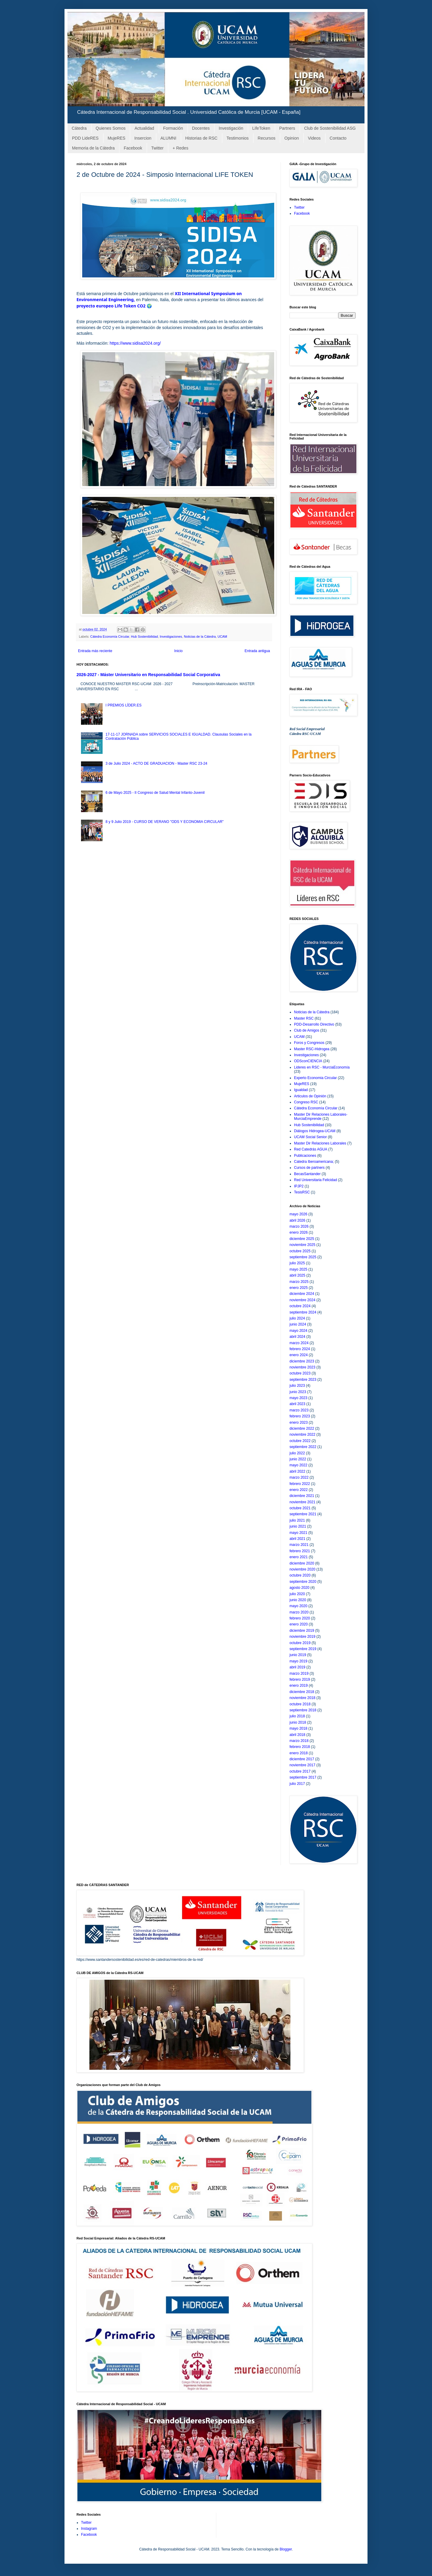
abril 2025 (297, 1275)
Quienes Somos (111, 128)
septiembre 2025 (303, 1257)
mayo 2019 (298, 1661)
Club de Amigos (306, 1030)
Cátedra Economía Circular (109, 636)
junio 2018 (298, 1722)
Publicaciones (305, 1155)
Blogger (286, 2549)
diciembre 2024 (302, 1294)
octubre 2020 (300, 1575)
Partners (287, 128)
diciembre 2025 (302, 1239)
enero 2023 (299, 1422)
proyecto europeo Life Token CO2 (111, 306)
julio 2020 (297, 1594)
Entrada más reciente (95, 651)
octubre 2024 (300, 1306)
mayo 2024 (298, 1331)
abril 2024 (297, 1337)
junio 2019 (298, 1655)
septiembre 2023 (303, 1379)
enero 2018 (299, 1753)
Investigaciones (171, 636)
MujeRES (116, 138)
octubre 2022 (300, 1441)
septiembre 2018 (303, 1710)
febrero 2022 (300, 1484)
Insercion (143, 138)
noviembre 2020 (302, 1569)
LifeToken (261, 128)
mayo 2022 (298, 1465)
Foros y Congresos (309, 1043)
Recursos (266, 138)
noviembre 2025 (302, 1245)
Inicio (178, 651)
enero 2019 (299, 1685)
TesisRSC (302, 1192)
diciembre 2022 (302, 1428)
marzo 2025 (299, 1282)
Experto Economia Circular (315, 1078)
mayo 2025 (298, 1269)
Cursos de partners (309, 1168)
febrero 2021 (300, 1551)
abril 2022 (297, 1471)
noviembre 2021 (302, 1502)
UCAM (222, 636)
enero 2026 (299, 1232)
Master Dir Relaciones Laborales (320, 1143)
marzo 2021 (299, 1545)
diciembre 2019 (302, 1630)
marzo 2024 (299, 1343)
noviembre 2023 (302, 1367)
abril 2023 (297, 1404)
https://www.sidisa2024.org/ (135, 343)
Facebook (133, 148)
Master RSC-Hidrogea (311, 1049)
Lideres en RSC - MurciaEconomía (322, 1067)
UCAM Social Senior (310, 1137)
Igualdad (301, 1090)
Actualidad (144, 128)
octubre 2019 (300, 1643)
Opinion (291, 138)
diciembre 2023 (302, 1361)
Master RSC (304, 1018)
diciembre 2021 (302, 1496)
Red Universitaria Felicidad (315, 1180)
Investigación (231, 128)
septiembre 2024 (303, 1312)
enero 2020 (299, 1624)
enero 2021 (299, 1557)
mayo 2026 (298, 1214)
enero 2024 (299, 1355)
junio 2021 (298, 1526)
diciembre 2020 (302, 1563)
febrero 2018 (300, 1747)
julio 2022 (297, 1453)
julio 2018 (297, 1716)
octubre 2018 (300, 1704)
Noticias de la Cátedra (200, 636)
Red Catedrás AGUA (310, 1149)
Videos (314, 138)
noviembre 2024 (302, 1300)
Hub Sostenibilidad (144, 636)
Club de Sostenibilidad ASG (330, 128)
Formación (173, 128)
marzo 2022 (299, 1477)
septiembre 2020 (303, 1582)
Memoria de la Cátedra (93, 148)
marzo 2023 (299, 1410)
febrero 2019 (300, 1679)
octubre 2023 (300, 1373)
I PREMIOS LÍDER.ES (124, 705)
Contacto (338, 138)
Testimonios (237, 138)
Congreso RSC (306, 1102)
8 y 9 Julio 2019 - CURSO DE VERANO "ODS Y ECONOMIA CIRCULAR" (165, 822)
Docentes (201, 128)
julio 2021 (297, 1520)
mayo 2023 (298, 1398)
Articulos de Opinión (310, 1096)
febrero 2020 (300, 1618)
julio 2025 (297, 1263)
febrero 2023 (300, 1416)
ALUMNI (168, 138)
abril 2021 (297, 1539)
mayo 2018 (298, 1728)
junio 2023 (298, 1392)
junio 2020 (298, 1600)
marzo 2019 (299, 1673)
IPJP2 (299, 1186)
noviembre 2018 (302, 1698)
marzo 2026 (299, 1226)
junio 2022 (298, 1459)
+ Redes (180, 148)
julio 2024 (297, 1318)
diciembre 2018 (302, 1692)
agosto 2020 (299, 1588)
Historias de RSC (201, 138)
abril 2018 (297, 1735)
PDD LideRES (85, 138)
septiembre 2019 (303, 1649)
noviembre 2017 (302, 1765)
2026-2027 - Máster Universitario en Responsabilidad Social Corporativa (148, 674)
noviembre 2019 (302, 1636)
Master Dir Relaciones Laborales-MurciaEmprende (320, 1116)
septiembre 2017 (303, 1777)
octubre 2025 (300, 1251)
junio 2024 (298, 1324)
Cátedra (79, 128)
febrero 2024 (300, 1349)
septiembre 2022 (303, 1447)
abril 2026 (297, 1220)
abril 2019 (297, 1667)
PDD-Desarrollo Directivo (314, 1024)
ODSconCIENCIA (308, 1061)
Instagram (89, 2528)
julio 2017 (297, 1784)
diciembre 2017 (302, 1759)
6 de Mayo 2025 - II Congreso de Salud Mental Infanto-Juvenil (155, 793)
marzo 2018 (299, 1741)
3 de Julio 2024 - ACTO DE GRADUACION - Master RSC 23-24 (156, 763)
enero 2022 (299, 1490)
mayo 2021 (298, 1533)
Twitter (157, 148)
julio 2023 (297, 1385)
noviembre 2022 (302, 1434)
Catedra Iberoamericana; (314, 1162)
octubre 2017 (300, 1771)
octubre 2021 (300, 1508)
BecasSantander (307, 1174)
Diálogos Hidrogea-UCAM (314, 1131)
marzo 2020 (299, 1612)
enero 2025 (299, 1288)
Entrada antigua (257, 651)
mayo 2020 (298, 1606)
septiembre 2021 (303, 1514)
